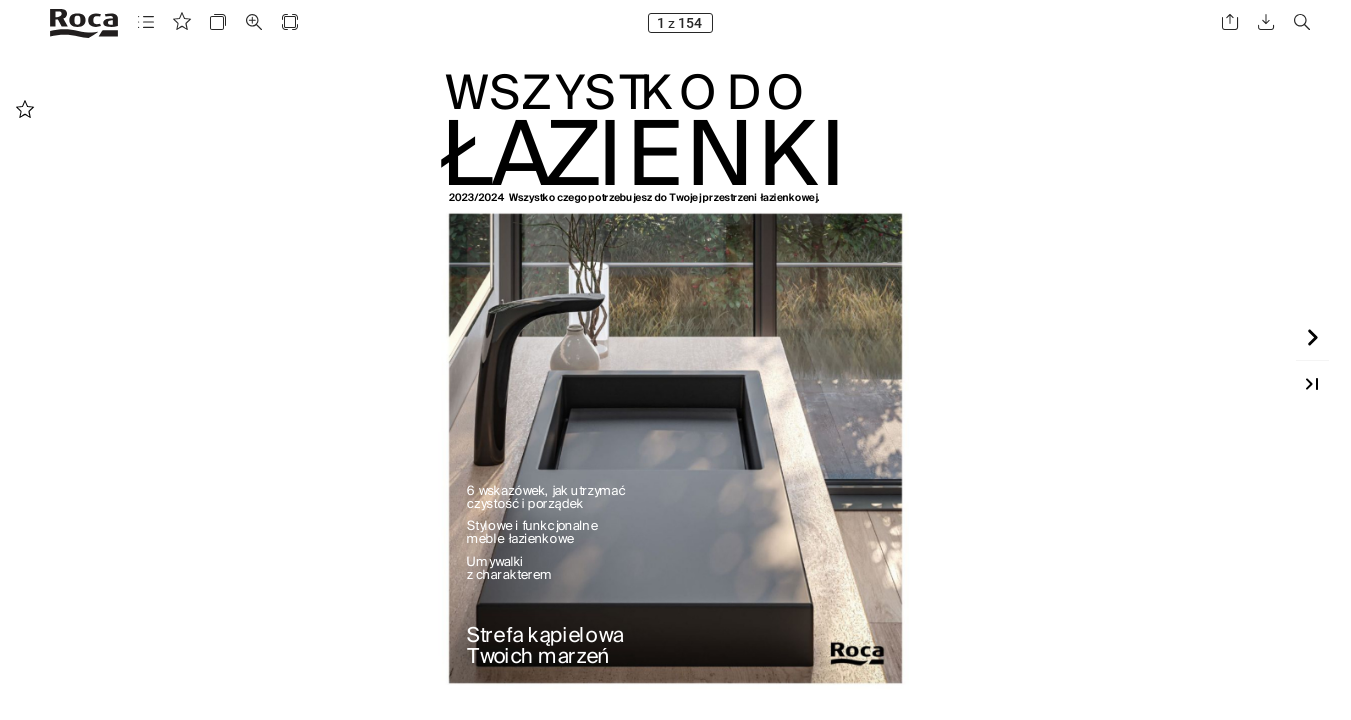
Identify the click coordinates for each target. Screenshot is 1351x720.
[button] (146, 22)
